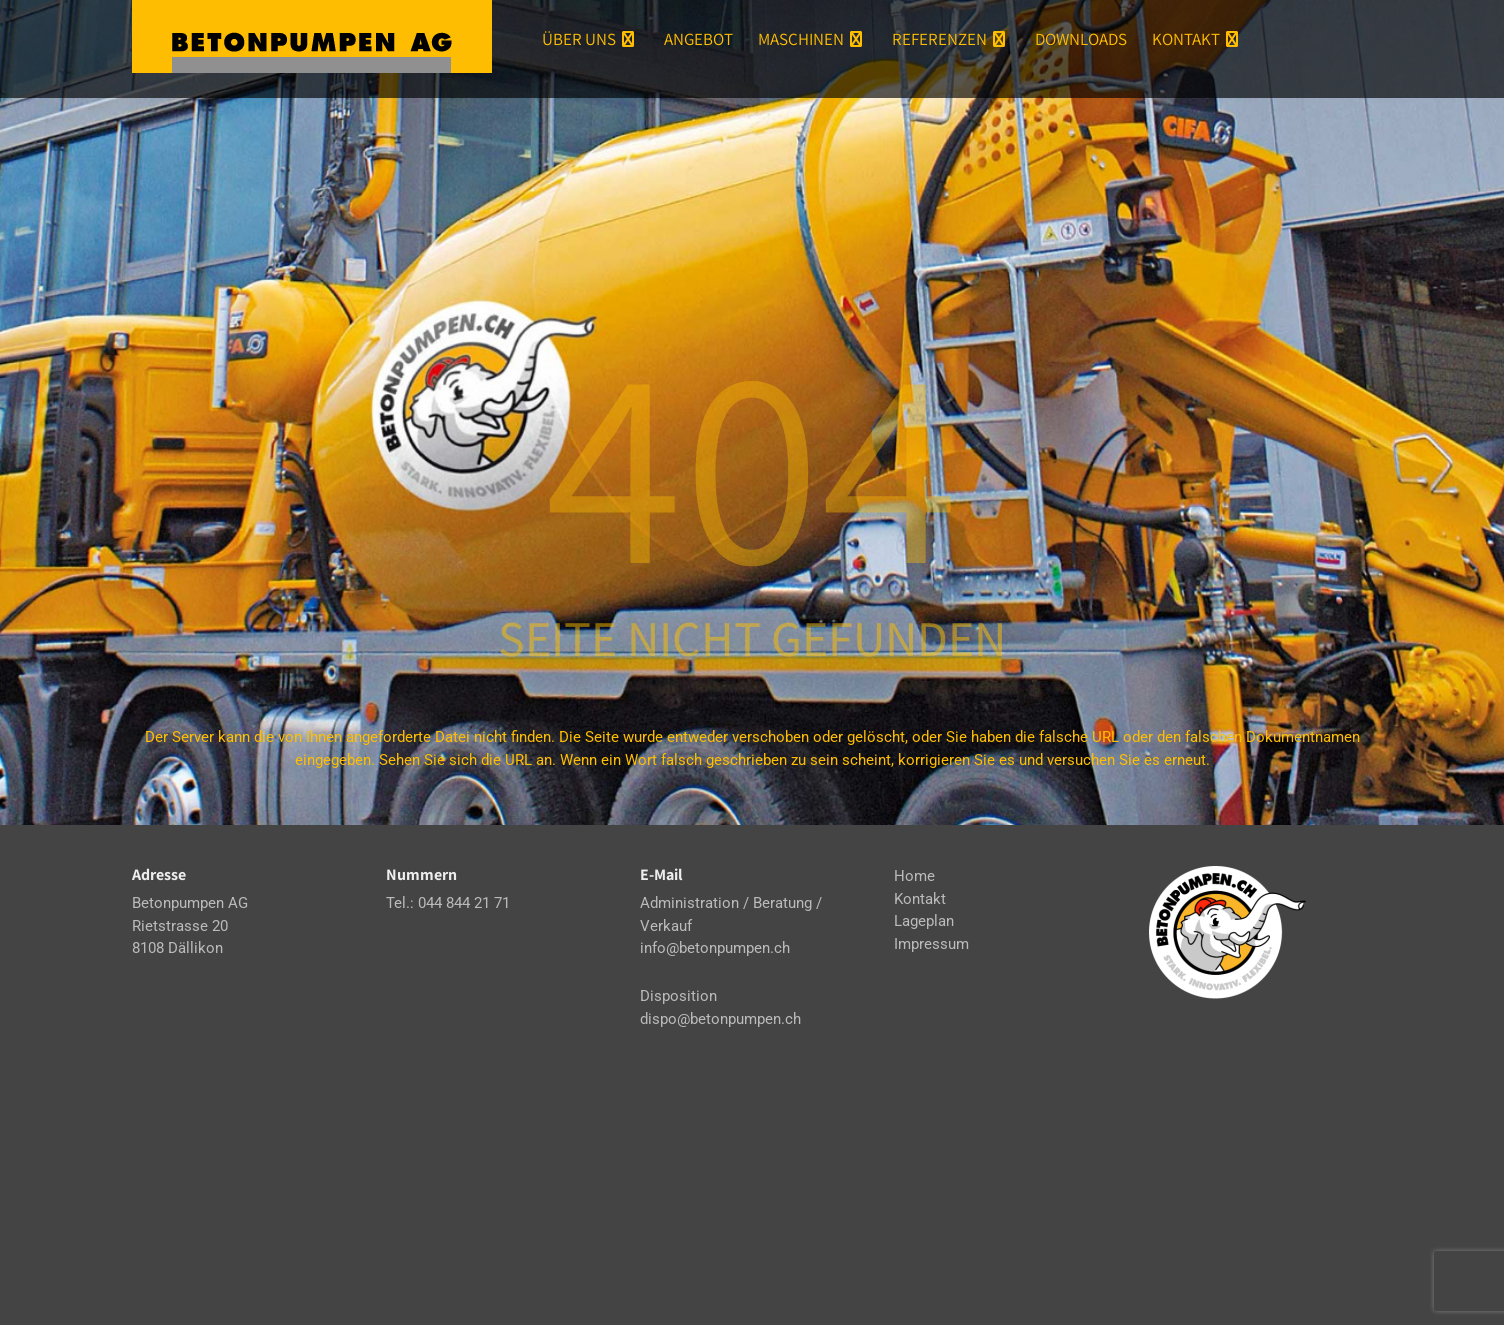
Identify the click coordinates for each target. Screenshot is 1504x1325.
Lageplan (924, 921)
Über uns (590, 39)
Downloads (1081, 39)
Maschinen (812, 39)
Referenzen (951, 39)
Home (914, 876)
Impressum (931, 944)
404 (752, 460)
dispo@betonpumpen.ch (720, 1019)
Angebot (698, 39)
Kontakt (1197, 39)
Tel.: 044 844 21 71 (448, 903)
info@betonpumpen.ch (715, 948)
